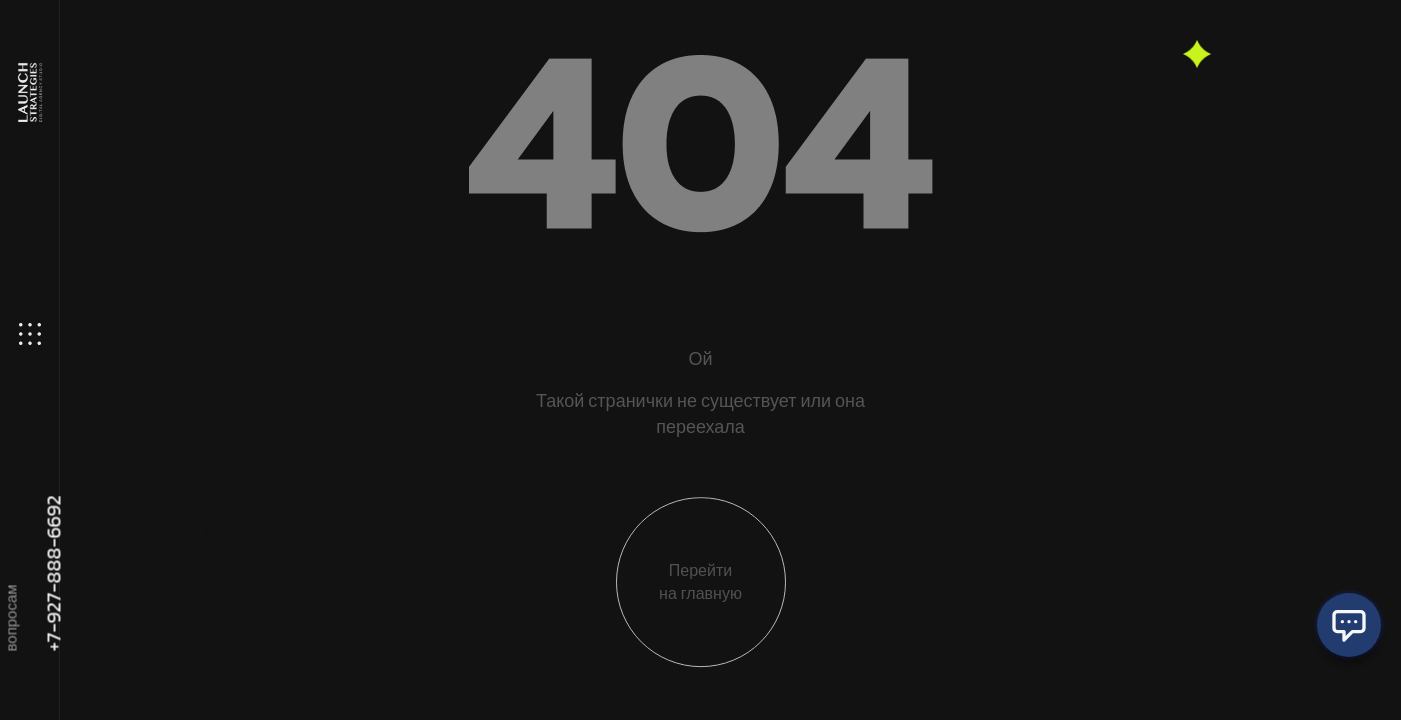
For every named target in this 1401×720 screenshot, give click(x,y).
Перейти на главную (700, 593)
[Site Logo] (28, 92)
